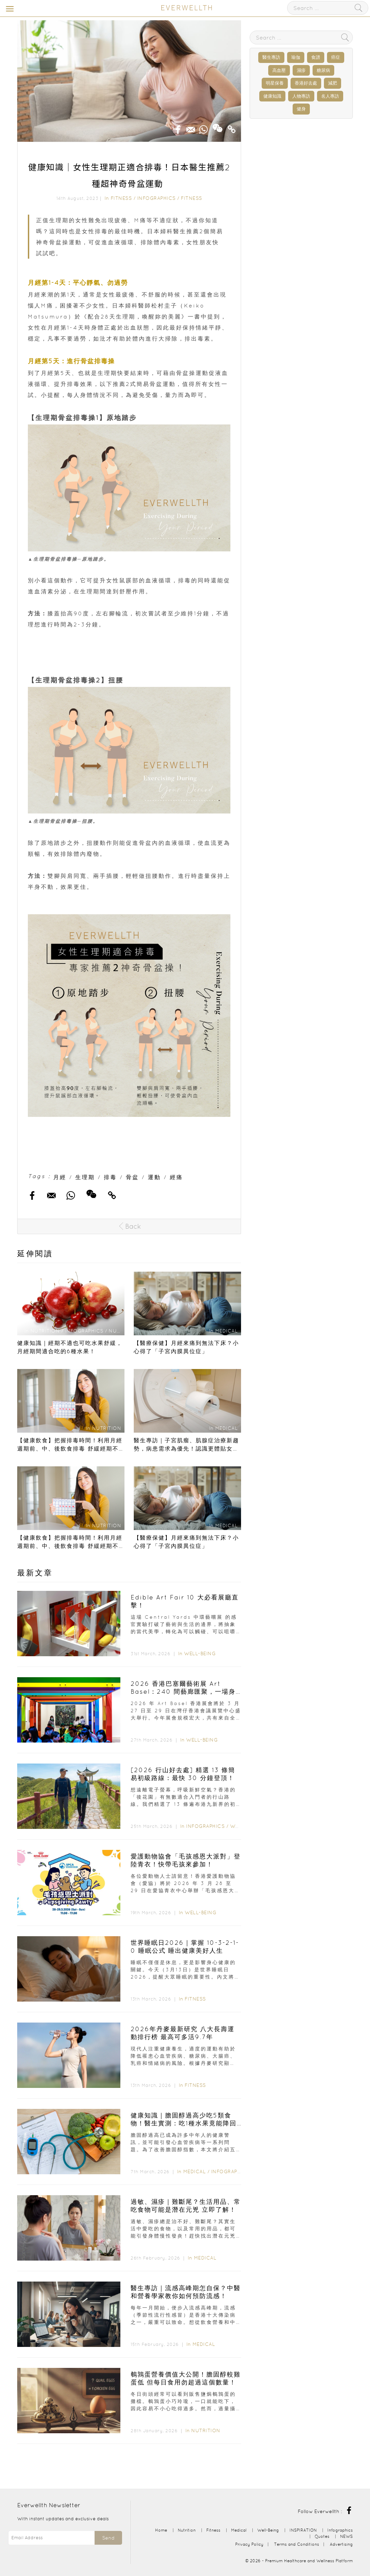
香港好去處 (306, 83)
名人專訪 (330, 96)
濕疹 (301, 70)
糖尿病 (323, 70)
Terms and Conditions (296, 2544)
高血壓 (279, 70)
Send (108, 2538)
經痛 (176, 1177)
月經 (59, 1177)
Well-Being (200, 1653)
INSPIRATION (303, 2530)
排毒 (110, 1177)
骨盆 (132, 1177)
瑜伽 (295, 57)
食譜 (315, 57)
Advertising (341, 2544)
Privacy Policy (249, 2544)
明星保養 (275, 83)
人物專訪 (301, 96)
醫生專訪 (271, 57)
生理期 (85, 1177)
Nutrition (205, 2430)
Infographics (157, 198)
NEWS (346, 2536)
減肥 (332, 83)
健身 (301, 108)
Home (161, 2530)
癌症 (335, 57)
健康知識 (272, 96)
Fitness (121, 198)
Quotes (322, 2536)
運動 (154, 1177)
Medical (194, 2171)
